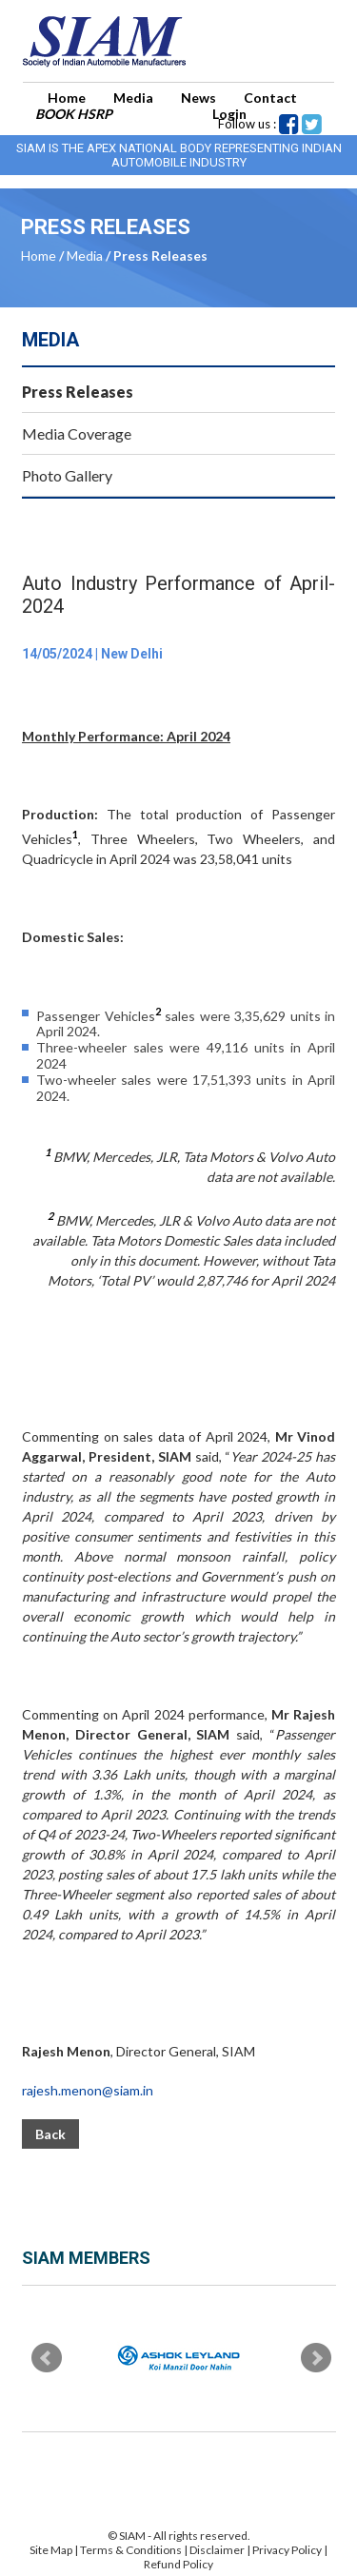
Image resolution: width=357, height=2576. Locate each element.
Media (133, 97)
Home (67, 97)
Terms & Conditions (132, 2550)
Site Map (51, 2550)
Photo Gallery (67, 475)
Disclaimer (217, 2550)
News (198, 97)
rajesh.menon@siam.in (87, 2090)
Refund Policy (178, 2564)
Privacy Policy (287, 2550)
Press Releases (77, 392)
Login (229, 114)
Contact (270, 97)
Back (50, 2134)
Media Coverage (76, 433)
